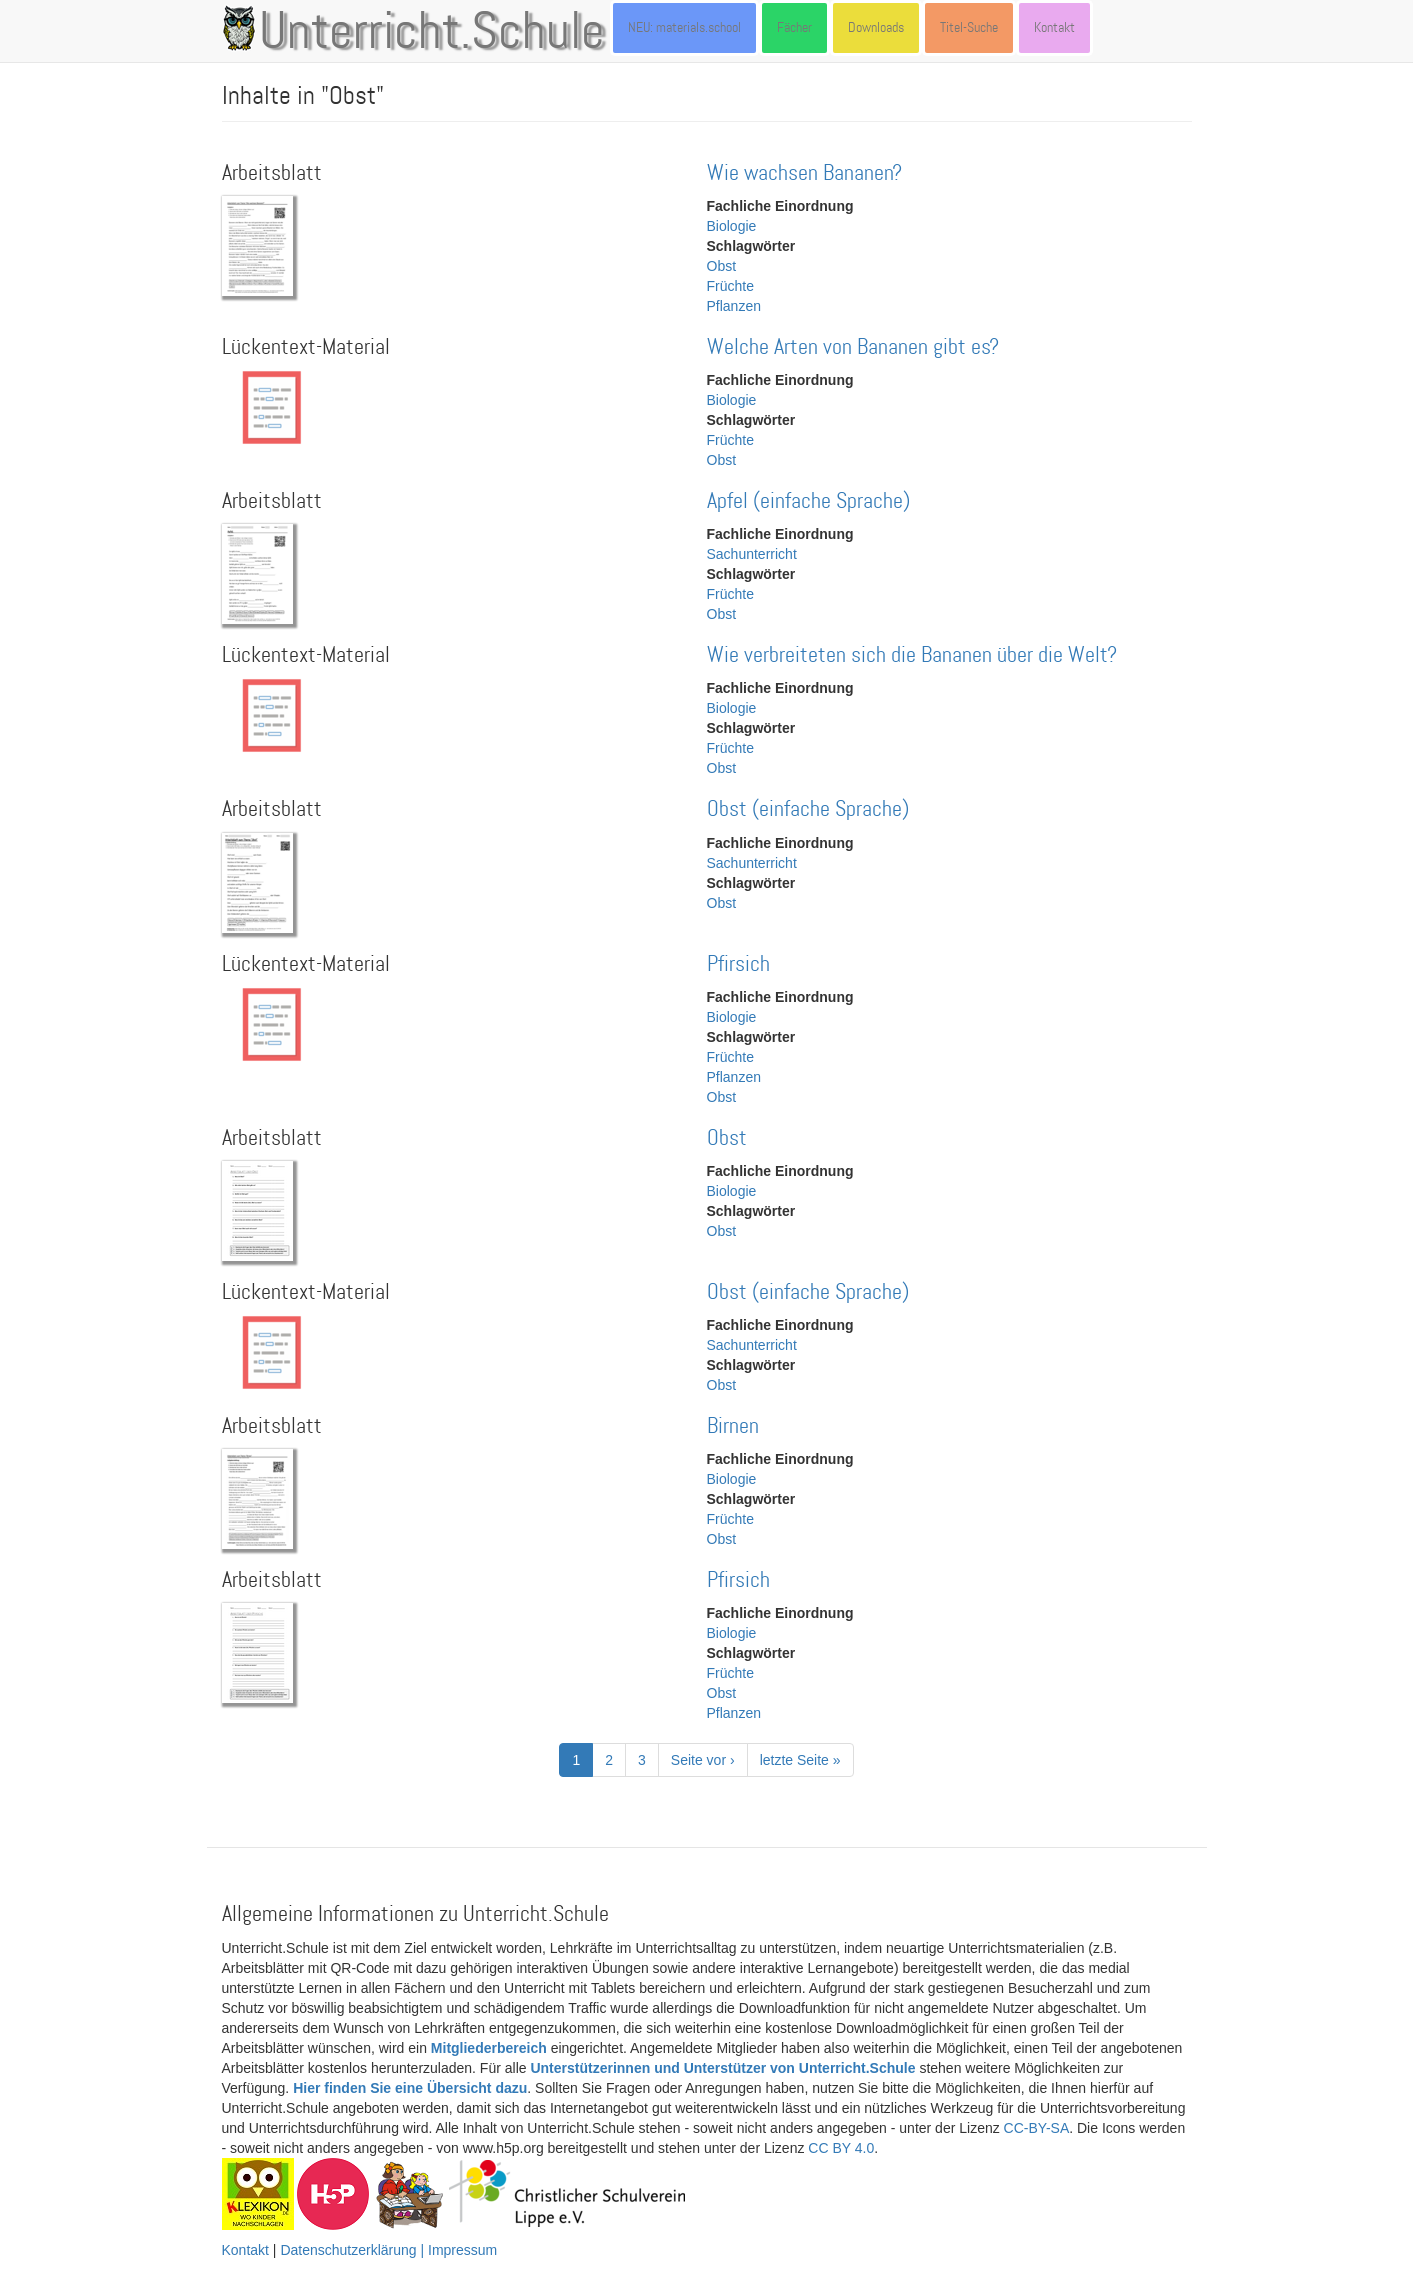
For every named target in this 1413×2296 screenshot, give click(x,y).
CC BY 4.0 (841, 2148)
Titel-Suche (969, 27)
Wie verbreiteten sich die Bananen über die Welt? (912, 655)
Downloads (876, 27)
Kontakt (1054, 27)
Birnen (733, 1426)
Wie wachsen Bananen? (804, 173)
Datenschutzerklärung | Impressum (388, 2250)
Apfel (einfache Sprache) (808, 501)
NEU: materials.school (684, 27)
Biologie (732, 226)
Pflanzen (734, 306)
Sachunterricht (752, 554)
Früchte (730, 286)
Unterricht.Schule (432, 33)
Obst (722, 266)
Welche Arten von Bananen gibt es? (853, 347)
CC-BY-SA (1037, 2128)
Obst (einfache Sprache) (808, 809)
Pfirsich (738, 964)
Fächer (794, 27)
